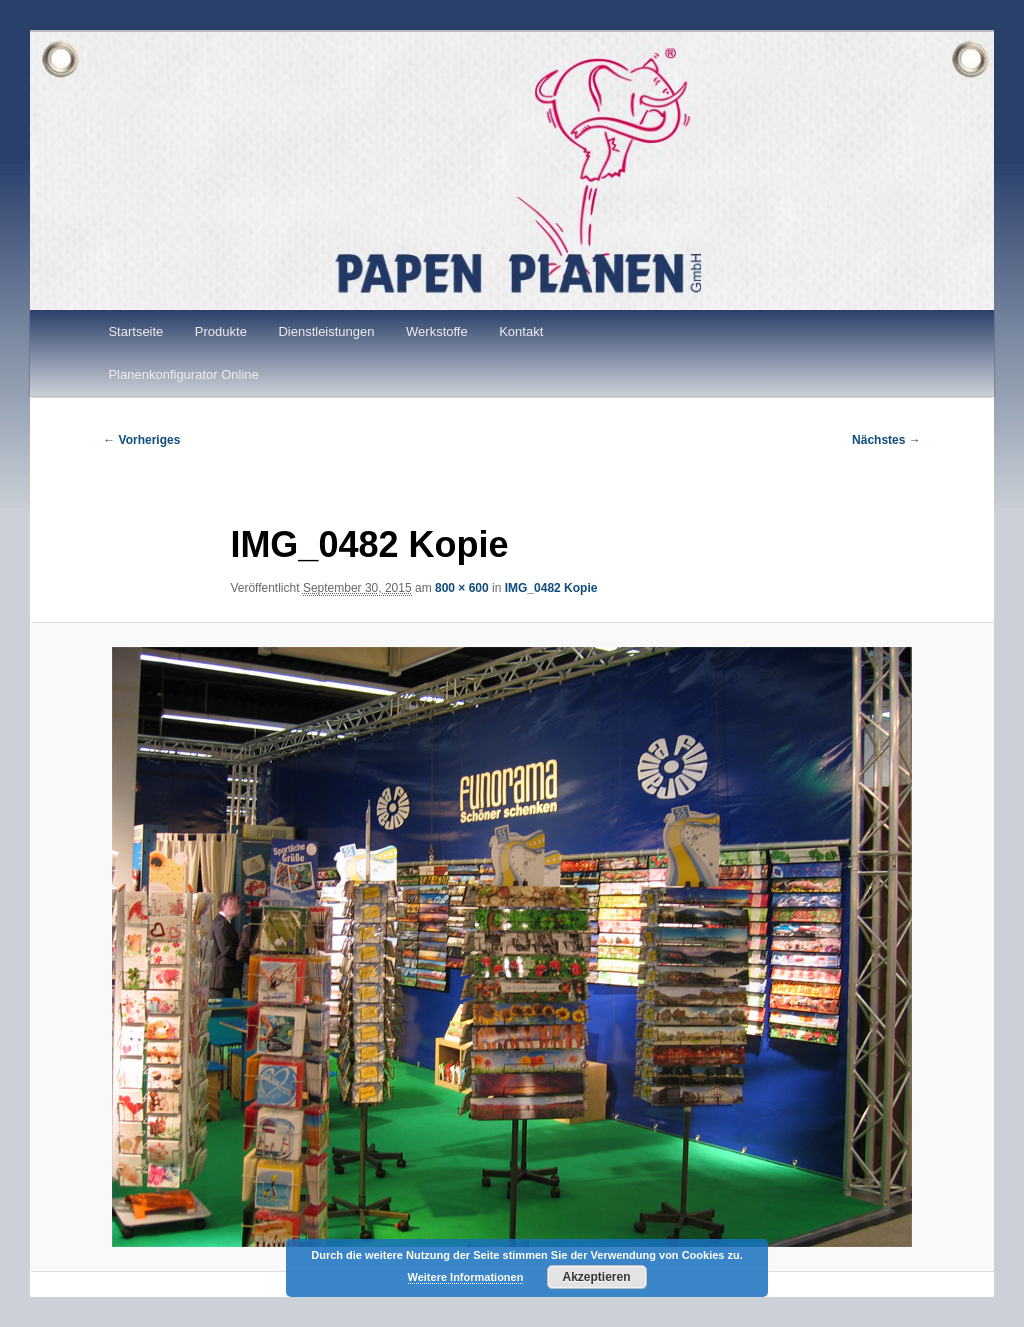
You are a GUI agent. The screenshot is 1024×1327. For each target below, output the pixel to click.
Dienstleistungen (326, 331)
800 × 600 (462, 588)
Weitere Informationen (466, 1277)
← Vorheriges (141, 440)
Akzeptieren (596, 1277)
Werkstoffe (437, 331)
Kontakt (521, 331)
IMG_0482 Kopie (551, 588)
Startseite (135, 331)
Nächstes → (886, 440)
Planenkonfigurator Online (183, 374)
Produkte (221, 331)
